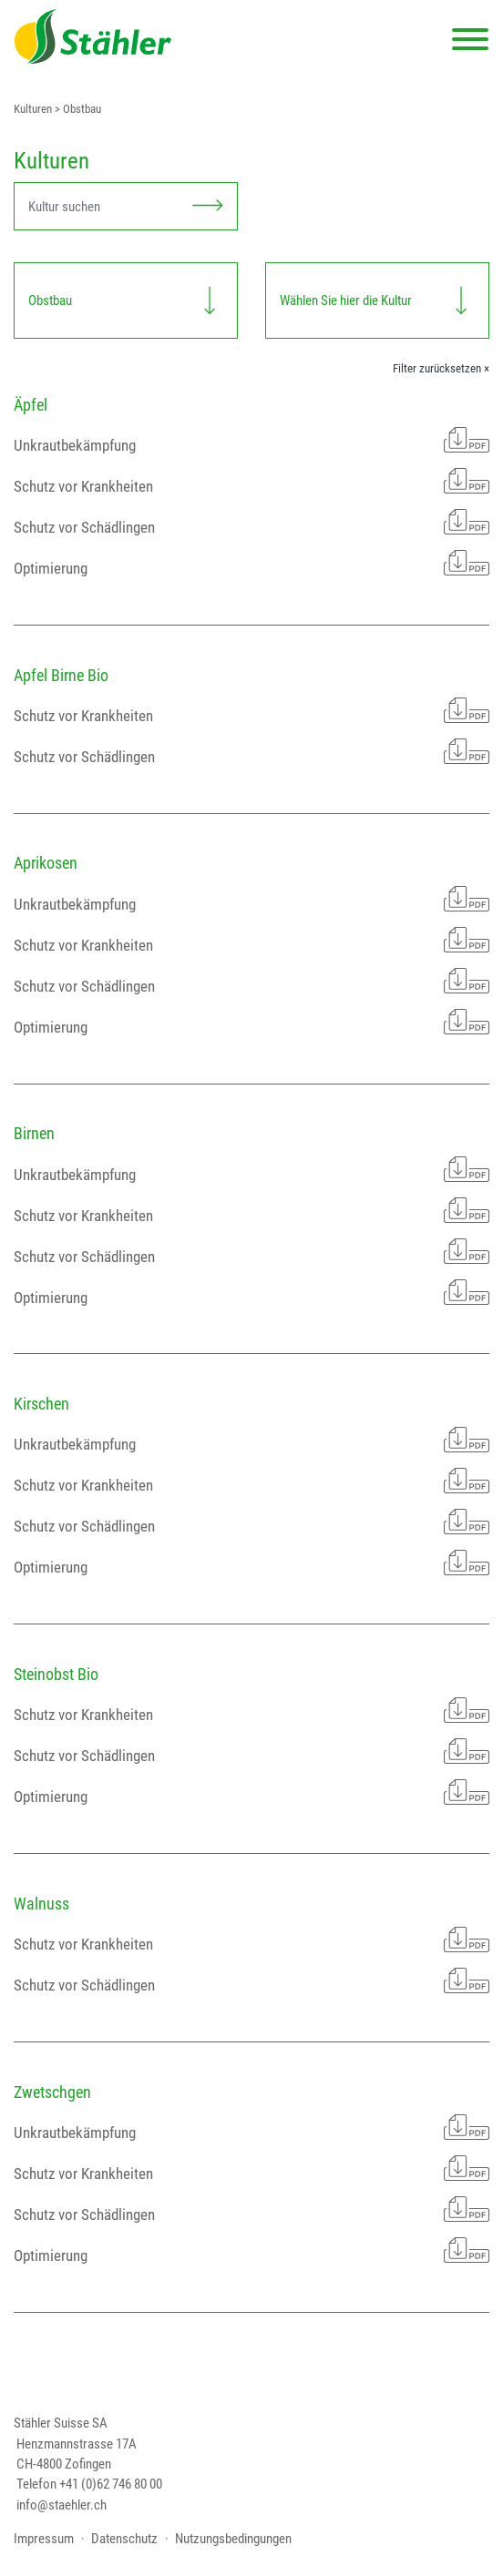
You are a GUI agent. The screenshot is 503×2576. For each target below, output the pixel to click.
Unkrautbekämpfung (251, 440)
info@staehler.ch (61, 2505)
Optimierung (251, 563)
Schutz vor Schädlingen (251, 522)
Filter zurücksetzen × (441, 368)
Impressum (44, 2538)
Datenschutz (124, 2538)
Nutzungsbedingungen (233, 2538)
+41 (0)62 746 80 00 (110, 2484)
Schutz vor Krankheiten (251, 481)
